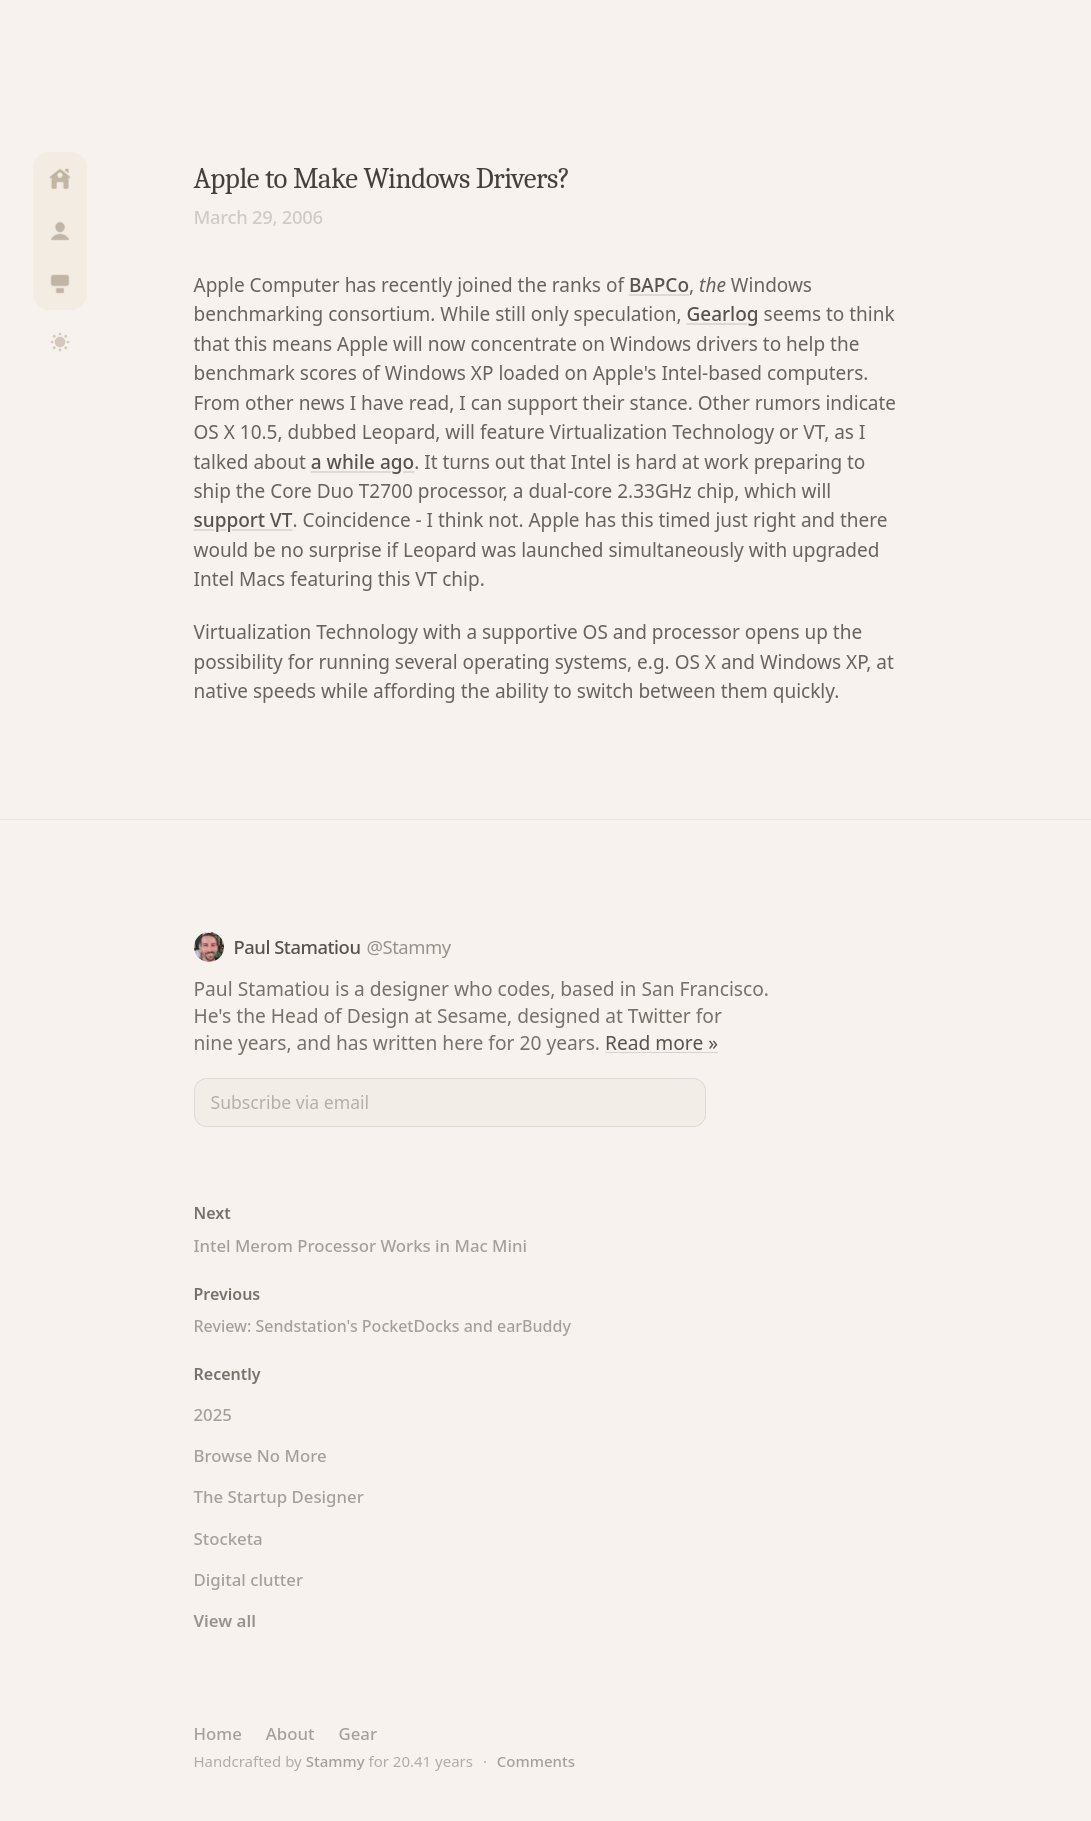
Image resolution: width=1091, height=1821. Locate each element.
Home (218, 1733)
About (290, 1733)
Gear (357, 1733)
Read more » (661, 1042)
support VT (243, 520)
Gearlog (723, 314)
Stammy (335, 1761)
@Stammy (408, 946)
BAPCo (659, 285)
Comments (536, 1761)
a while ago (362, 462)
